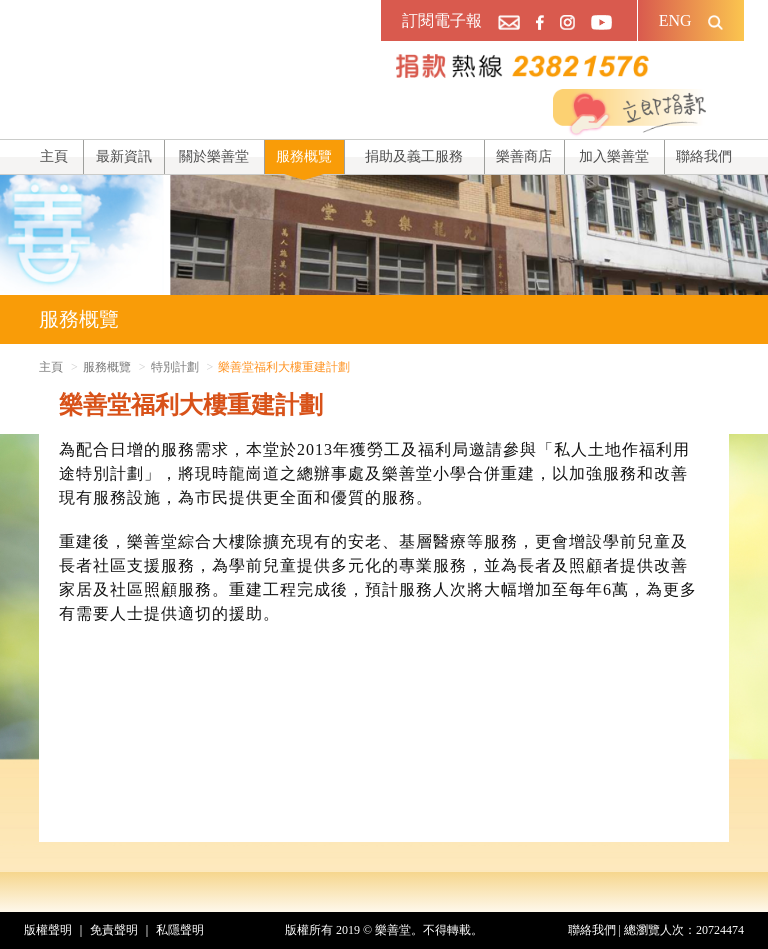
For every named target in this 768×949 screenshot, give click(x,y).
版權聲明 (48, 930)
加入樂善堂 (614, 156)
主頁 (54, 156)
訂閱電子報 (442, 20)
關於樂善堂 (214, 156)
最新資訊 (124, 156)
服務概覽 (304, 156)
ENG (675, 20)
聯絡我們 (704, 156)
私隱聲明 (180, 930)
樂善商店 (524, 156)
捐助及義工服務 (414, 156)
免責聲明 (114, 930)
